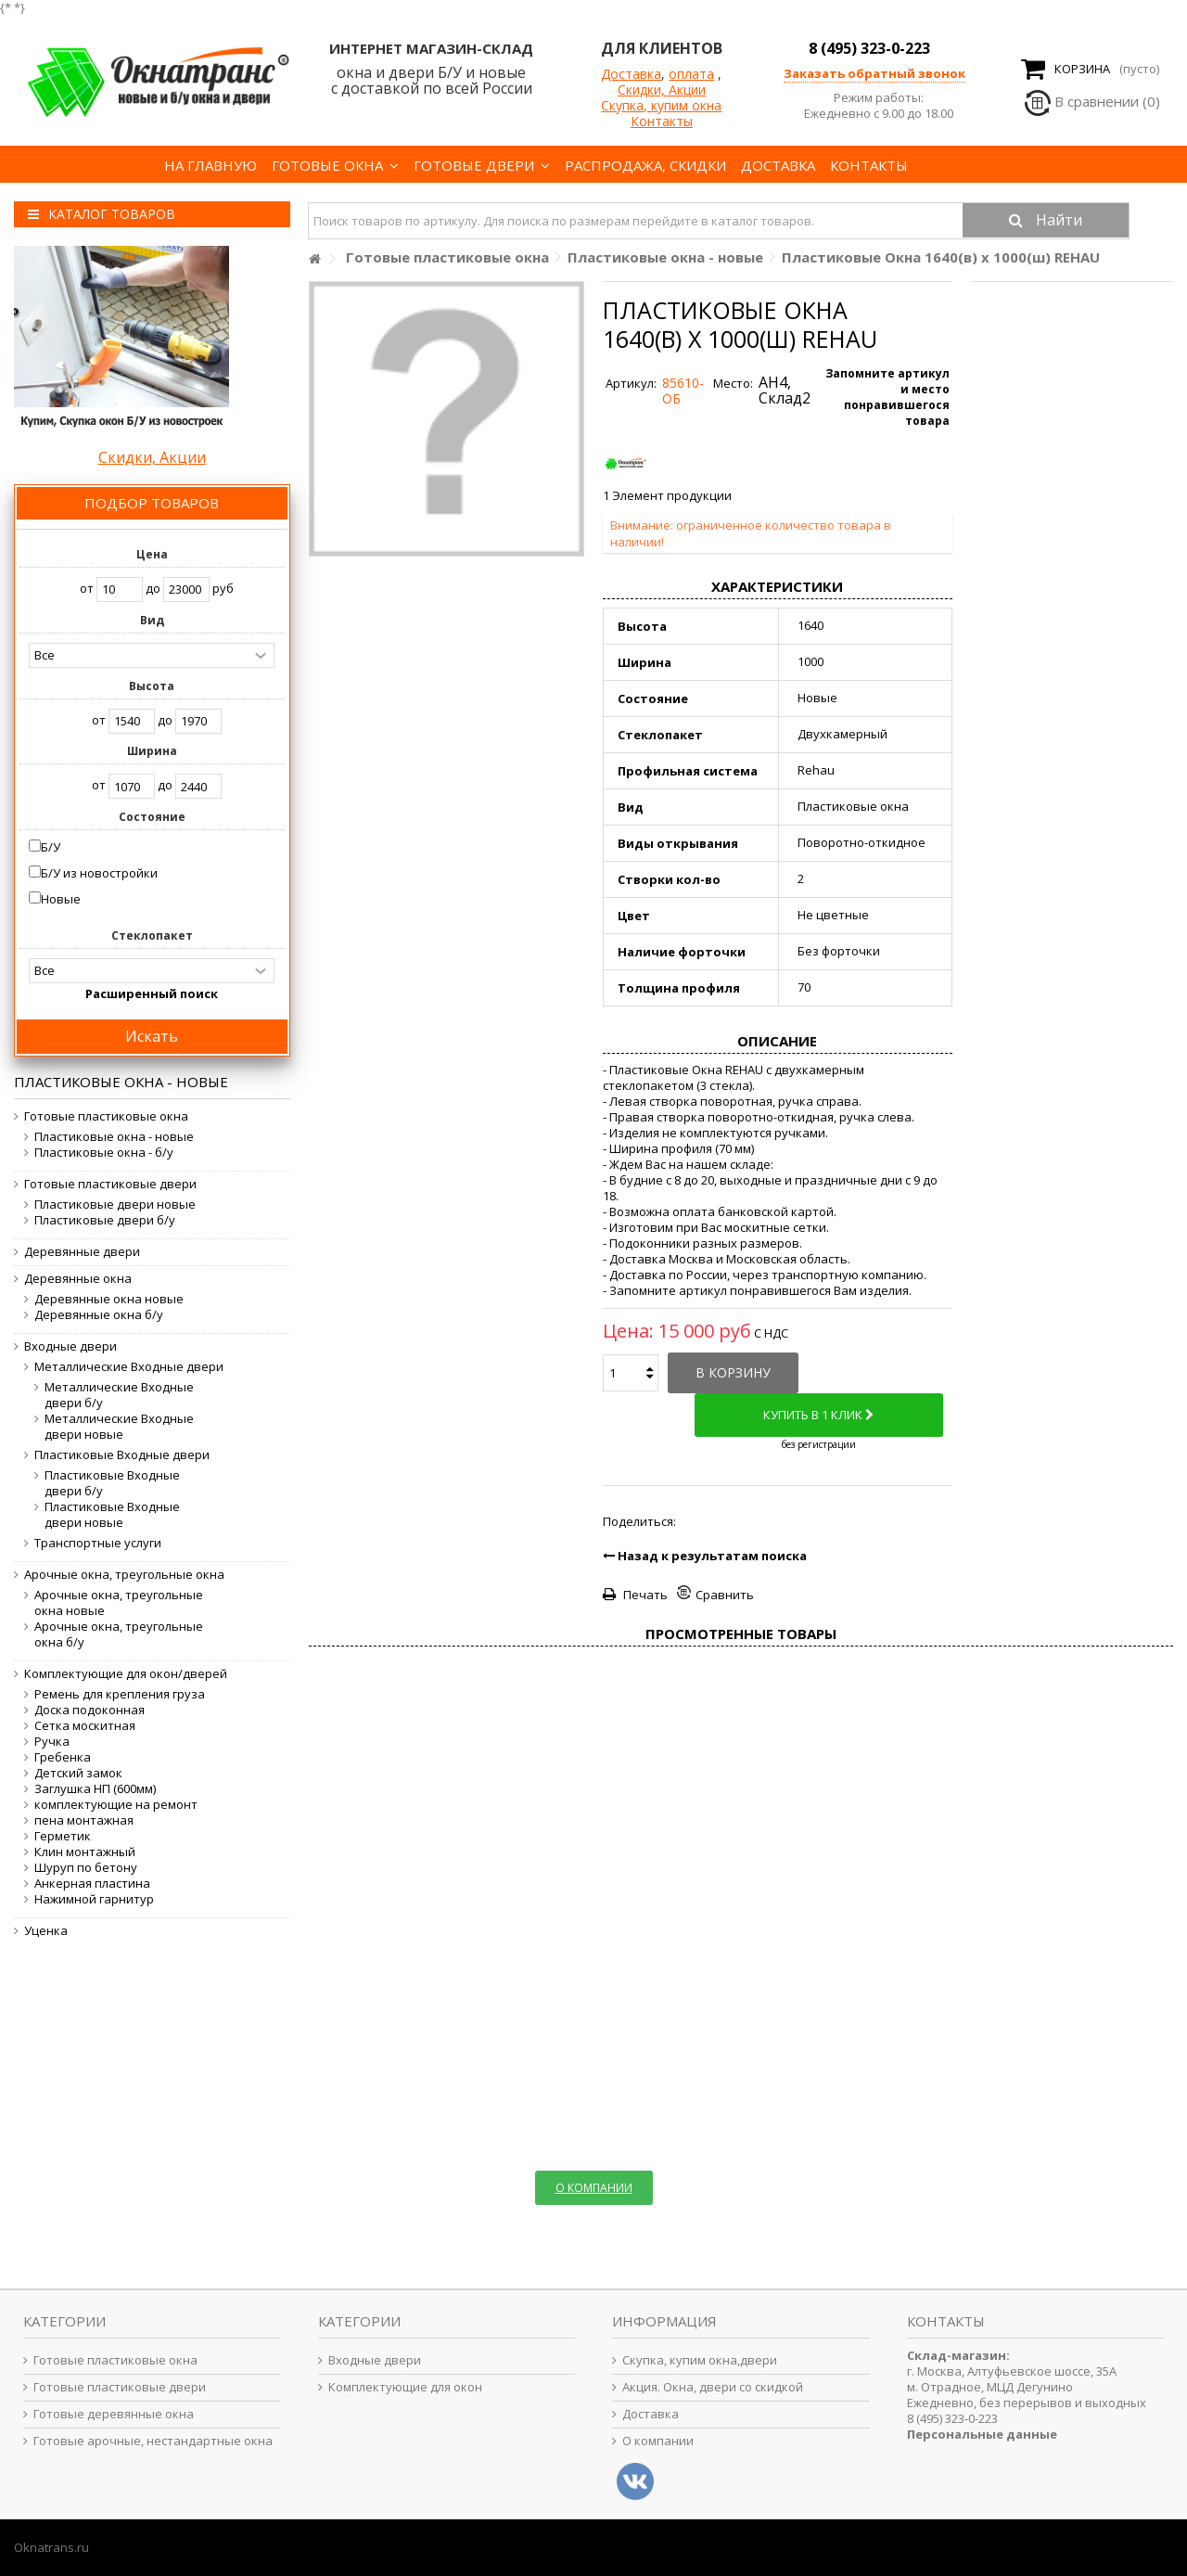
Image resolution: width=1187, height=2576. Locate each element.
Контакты (662, 121)
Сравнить (725, 1594)
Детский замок (78, 1773)
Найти (1057, 220)
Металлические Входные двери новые (119, 1426)
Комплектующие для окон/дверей (125, 1674)
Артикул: (631, 383)
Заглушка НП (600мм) (95, 1789)
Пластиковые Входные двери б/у (112, 1483)
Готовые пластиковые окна (106, 1116)
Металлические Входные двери (128, 1367)
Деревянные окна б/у (98, 1315)
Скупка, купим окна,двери (699, 2360)
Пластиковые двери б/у (104, 1220)
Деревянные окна (78, 1279)
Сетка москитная (84, 1726)
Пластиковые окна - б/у (103, 1152)
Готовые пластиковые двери (110, 1184)
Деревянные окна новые (109, 1299)
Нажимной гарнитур (94, 1899)
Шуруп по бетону (85, 1868)
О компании (658, 2441)
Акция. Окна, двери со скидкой (712, 2387)
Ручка (52, 1741)
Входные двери (70, 1346)
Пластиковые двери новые (115, 1204)
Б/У (50, 847)
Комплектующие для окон (405, 2387)
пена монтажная (84, 1820)
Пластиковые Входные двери (122, 1455)
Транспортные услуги (97, 1543)
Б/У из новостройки (99, 873)
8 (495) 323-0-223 (869, 48)
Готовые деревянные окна (113, 2414)
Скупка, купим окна (661, 105)
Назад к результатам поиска (705, 1555)
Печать (644, 1594)
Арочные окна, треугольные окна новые (118, 1603)
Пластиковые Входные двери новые (112, 1515)
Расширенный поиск (151, 993)
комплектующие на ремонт (116, 1805)
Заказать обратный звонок (874, 73)
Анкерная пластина (92, 1883)
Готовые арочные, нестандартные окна (153, 2441)
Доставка (631, 74)
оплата (691, 74)
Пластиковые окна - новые (114, 1137)
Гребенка (62, 1757)
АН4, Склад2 (784, 390)
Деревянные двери (82, 1252)
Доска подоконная (89, 1710)
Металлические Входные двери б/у (119, 1395)
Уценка (46, 1931)
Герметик (62, 1836)
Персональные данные (982, 2434)
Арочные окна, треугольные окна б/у (118, 1634)
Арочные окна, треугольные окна (124, 1575)
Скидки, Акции (662, 89)
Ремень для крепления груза (119, 1694)
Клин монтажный (84, 1852)
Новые (61, 899)
